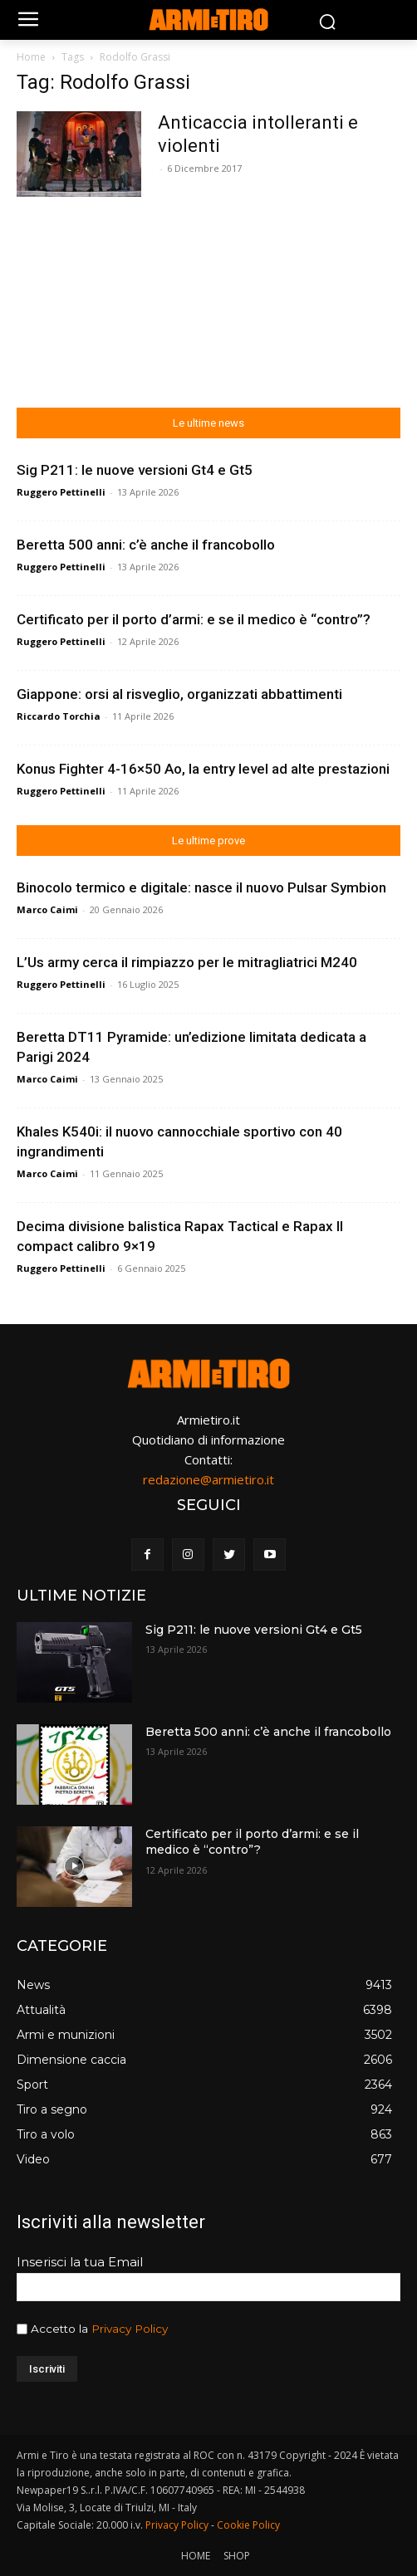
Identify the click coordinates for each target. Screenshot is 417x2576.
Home (31, 57)
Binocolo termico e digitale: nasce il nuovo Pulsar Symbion (201, 887)
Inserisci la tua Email (80, 2262)
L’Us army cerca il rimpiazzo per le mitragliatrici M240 (187, 962)
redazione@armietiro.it (208, 1479)
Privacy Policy (129, 2328)
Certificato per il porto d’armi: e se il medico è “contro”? (193, 619)
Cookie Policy (248, 2525)
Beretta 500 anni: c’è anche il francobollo (146, 544)
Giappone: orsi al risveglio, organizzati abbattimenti (179, 694)
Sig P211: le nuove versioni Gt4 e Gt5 (135, 470)
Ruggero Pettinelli (61, 492)
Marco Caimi (47, 909)
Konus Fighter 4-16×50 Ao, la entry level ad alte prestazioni (203, 768)
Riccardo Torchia (59, 716)
